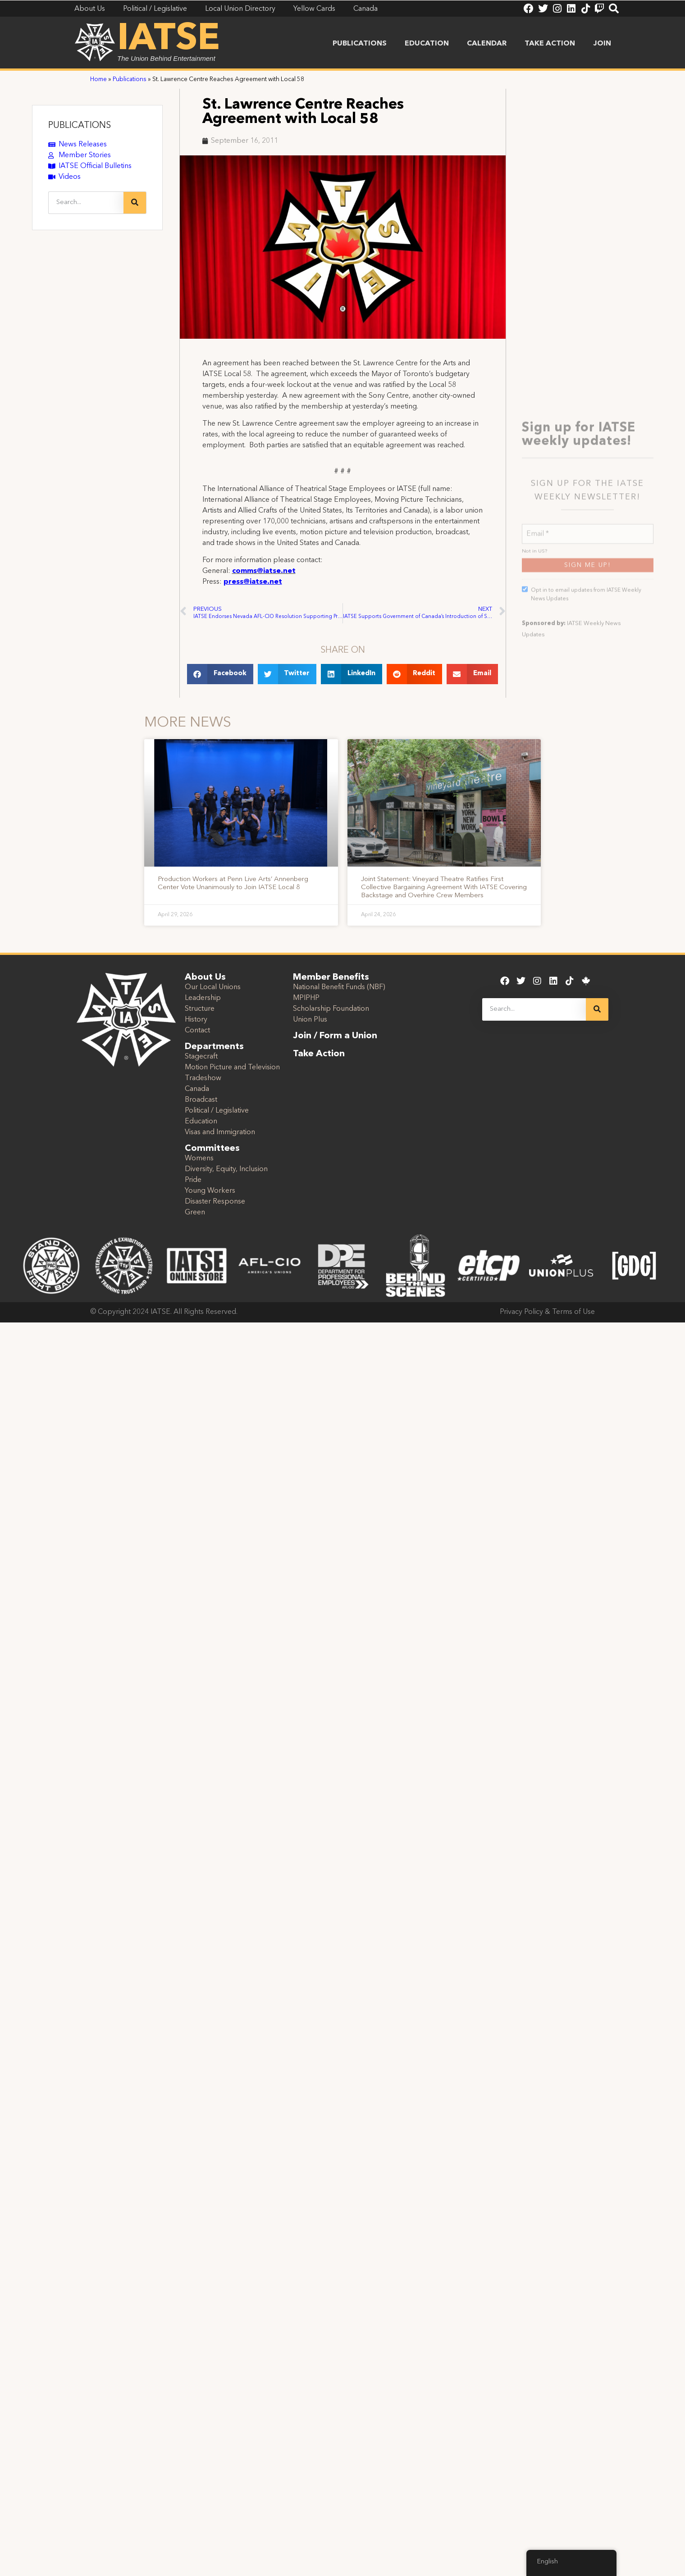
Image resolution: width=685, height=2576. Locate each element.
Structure (200, 1009)
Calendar (487, 43)
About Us (205, 977)
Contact (197, 1030)
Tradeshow (203, 1078)
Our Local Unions (213, 987)
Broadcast (201, 1100)
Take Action (550, 43)
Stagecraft (201, 1056)
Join (602, 43)
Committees (212, 1148)
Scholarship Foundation (331, 1009)
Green (195, 1212)
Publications (360, 43)
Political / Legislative (217, 1110)
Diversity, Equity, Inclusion (226, 1169)
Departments (214, 1046)
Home (98, 79)
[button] (220, 674)
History (196, 1019)
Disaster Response (215, 1201)
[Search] (134, 203)
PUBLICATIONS (79, 125)
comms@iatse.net (264, 571)
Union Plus (310, 1019)
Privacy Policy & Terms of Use (547, 1312)
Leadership (203, 998)
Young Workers (210, 1191)
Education (427, 43)
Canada (197, 1089)
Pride (193, 1180)
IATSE (168, 39)
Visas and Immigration (220, 1132)
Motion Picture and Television (232, 1067)
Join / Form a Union (335, 1035)
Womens (199, 1158)
